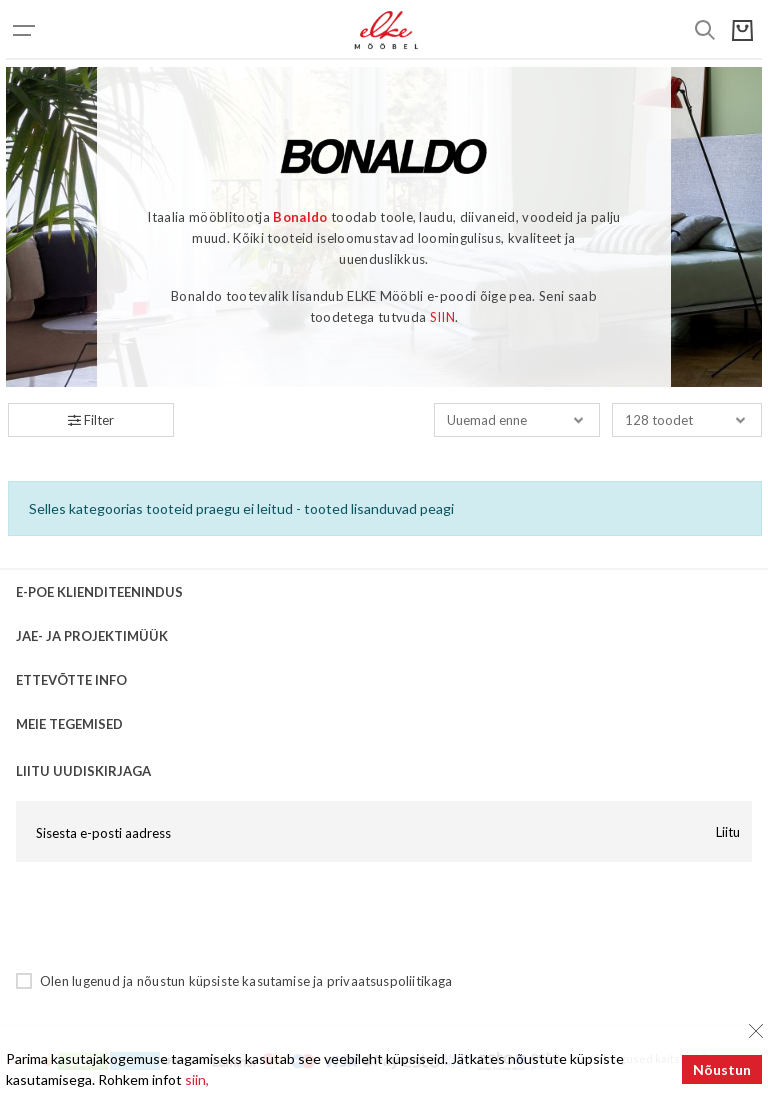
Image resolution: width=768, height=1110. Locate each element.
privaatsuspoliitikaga (390, 981)
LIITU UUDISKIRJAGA (83, 771)
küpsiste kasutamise (249, 981)
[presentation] (168, 916)
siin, (197, 1079)
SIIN (442, 317)
